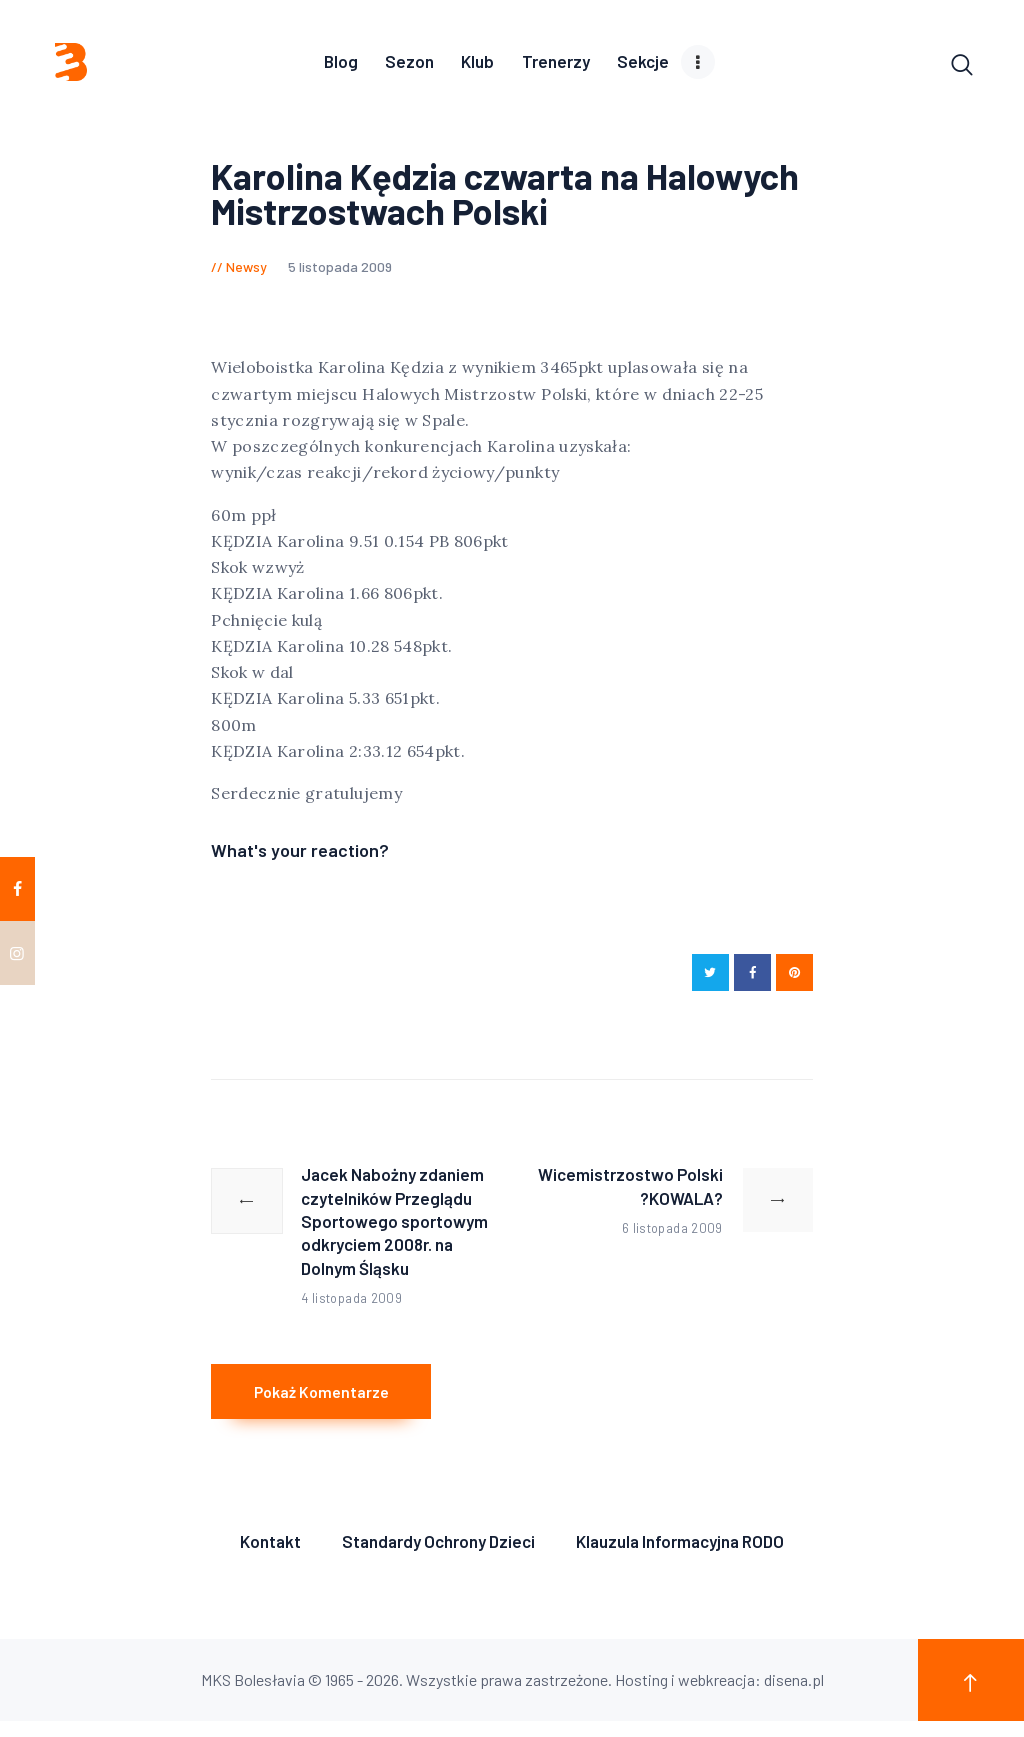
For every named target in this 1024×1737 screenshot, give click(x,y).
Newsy (246, 270)
